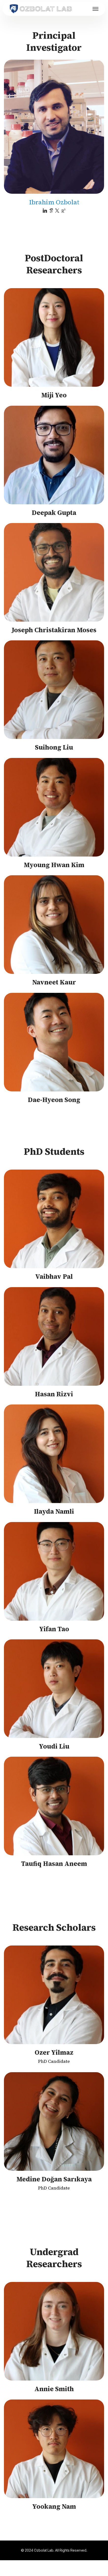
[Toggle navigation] (96, 9)
